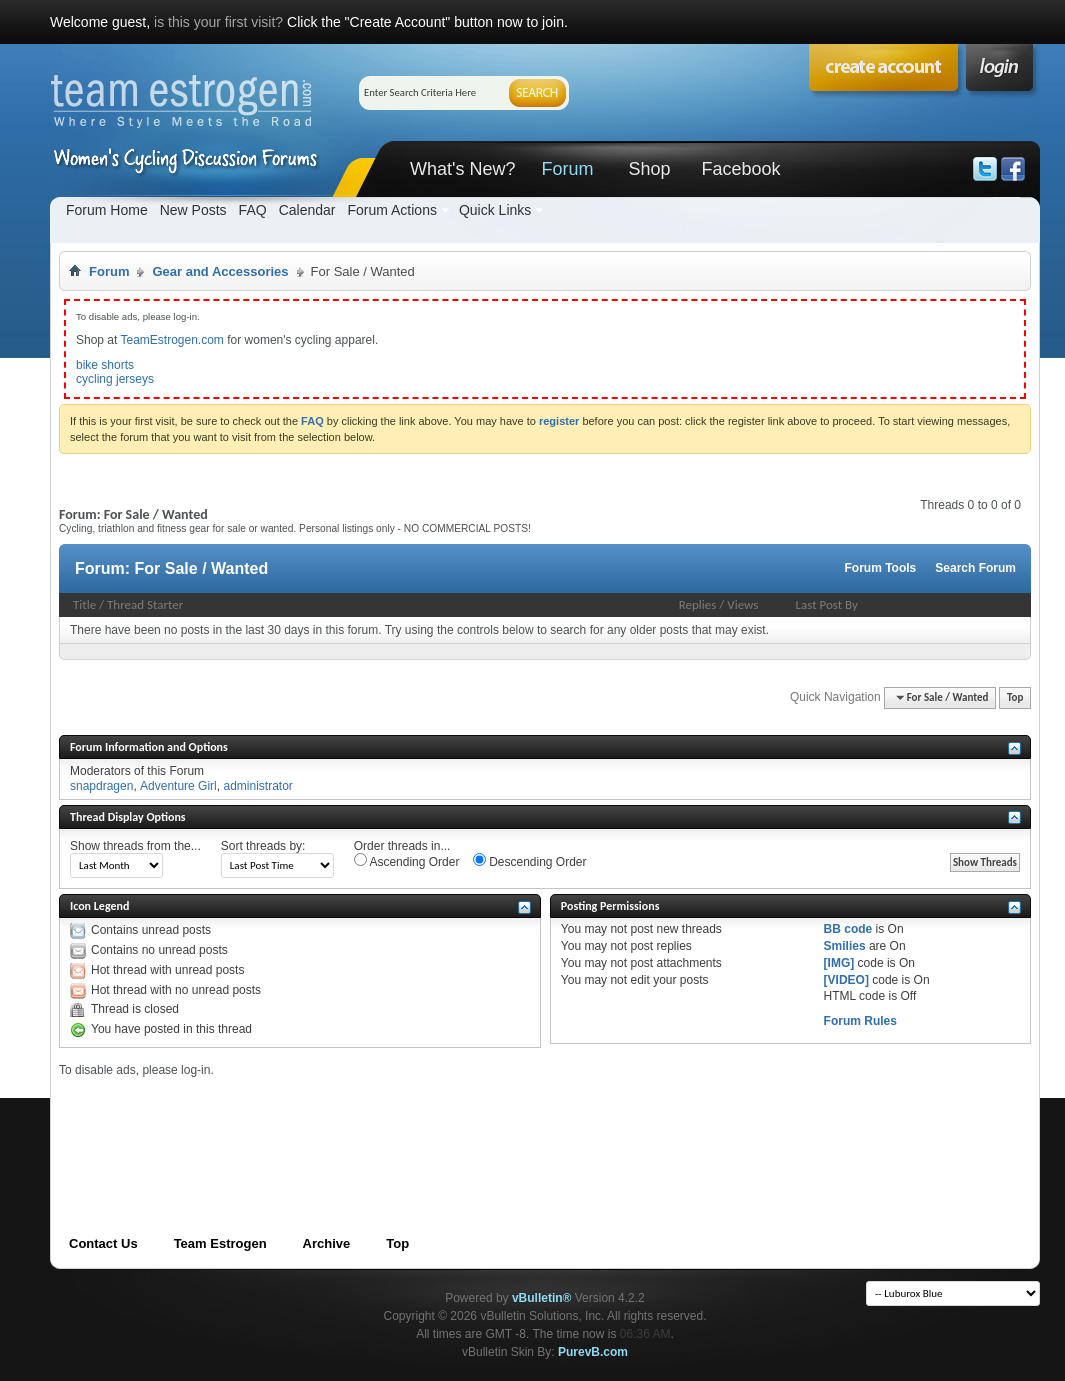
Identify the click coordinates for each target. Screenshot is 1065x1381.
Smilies (845, 946)
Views (742, 604)
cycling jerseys (115, 379)
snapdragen (101, 786)
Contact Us (103, 1243)
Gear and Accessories (220, 271)
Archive (327, 1243)
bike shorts (105, 365)
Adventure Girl (178, 786)
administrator (257, 786)
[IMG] (839, 963)
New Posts (193, 210)
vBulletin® (542, 1298)
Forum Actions (391, 210)
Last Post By (827, 604)
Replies (698, 604)
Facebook (740, 169)
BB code (848, 929)
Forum (567, 169)
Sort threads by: (263, 846)
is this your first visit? (218, 22)
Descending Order (530, 861)
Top (1015, 697)
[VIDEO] (846, 980)
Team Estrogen (220, 1243)
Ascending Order (407, 861)
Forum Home (107, 210)
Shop (649, 169)
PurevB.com (593, 1352)
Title (84, 604)
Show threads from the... (135, 846)
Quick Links (495, 210)
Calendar (307, 210)
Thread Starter (145, 604)
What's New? (462, 169)
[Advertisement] (423, 1123)
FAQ (253, 210)
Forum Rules (860, 1021)
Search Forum (975, 568)
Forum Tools (881, 568)
